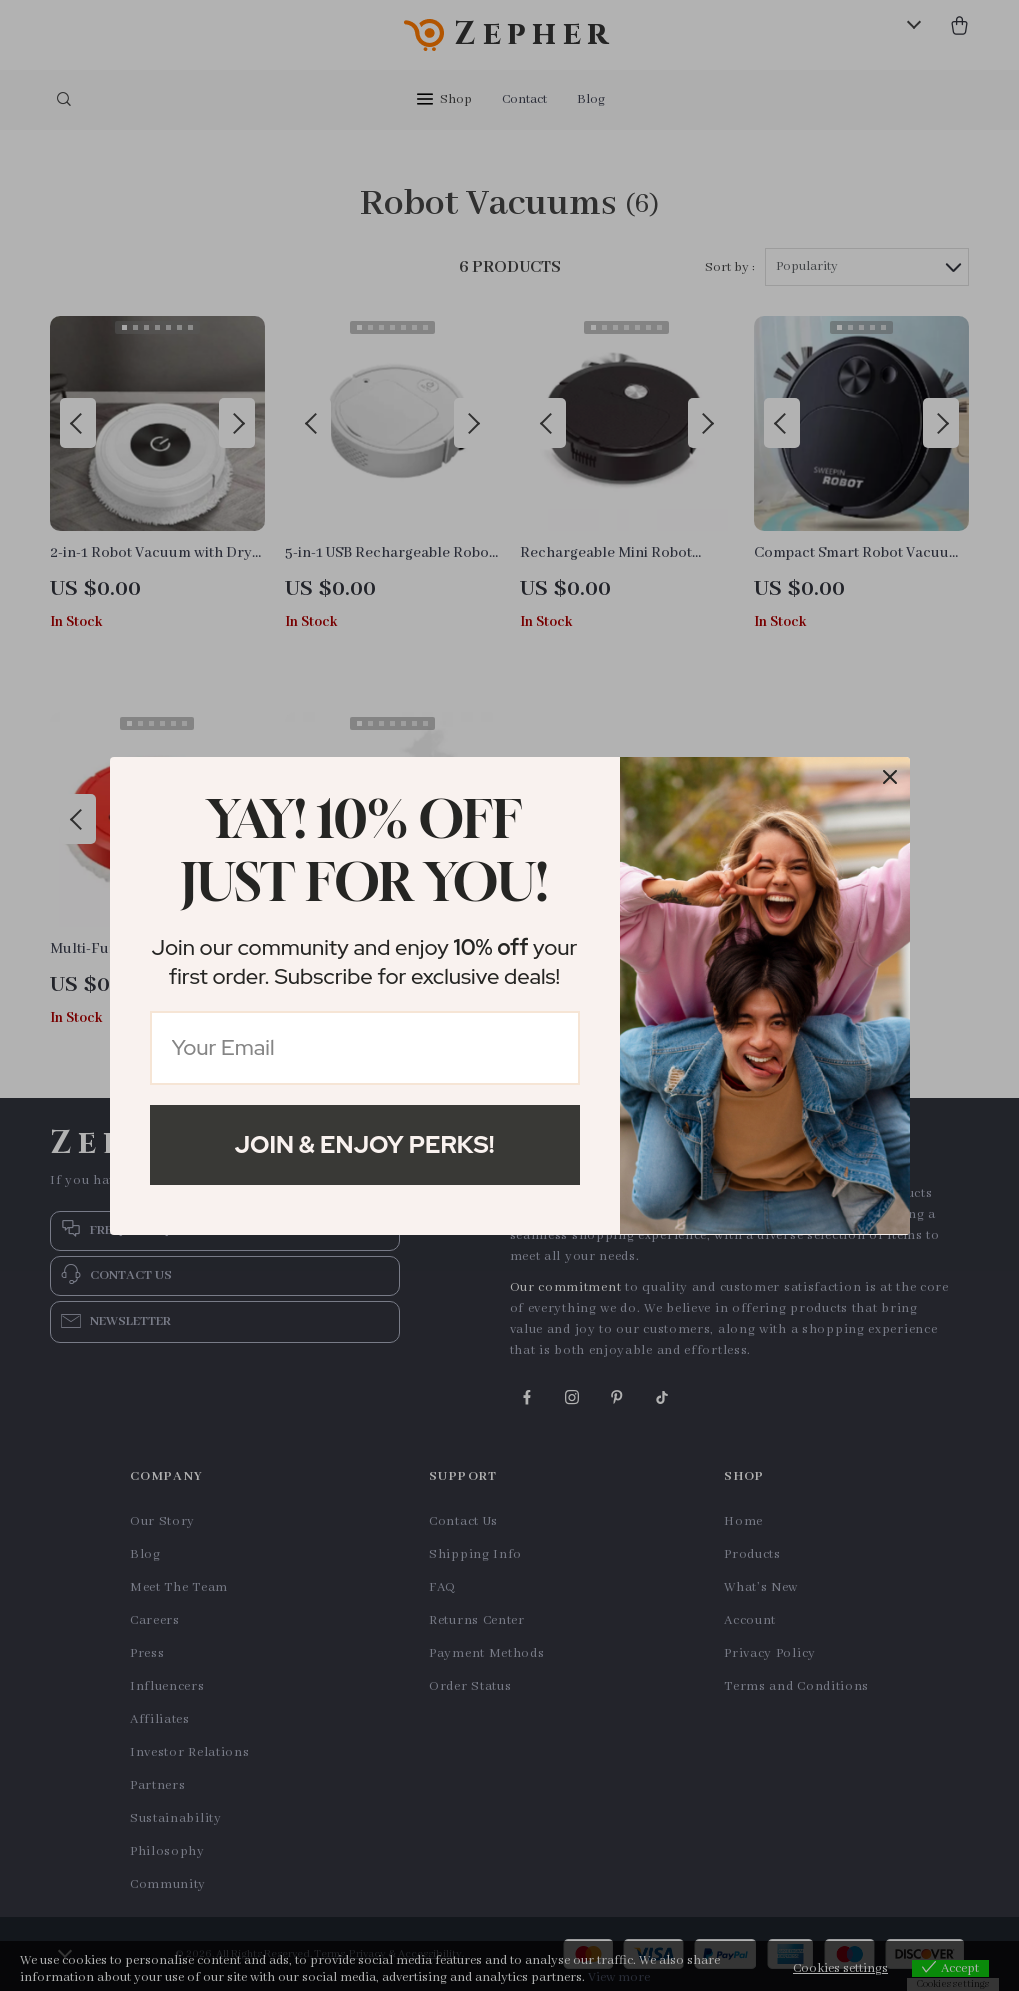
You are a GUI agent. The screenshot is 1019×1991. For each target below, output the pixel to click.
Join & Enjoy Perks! (365, 1144)
